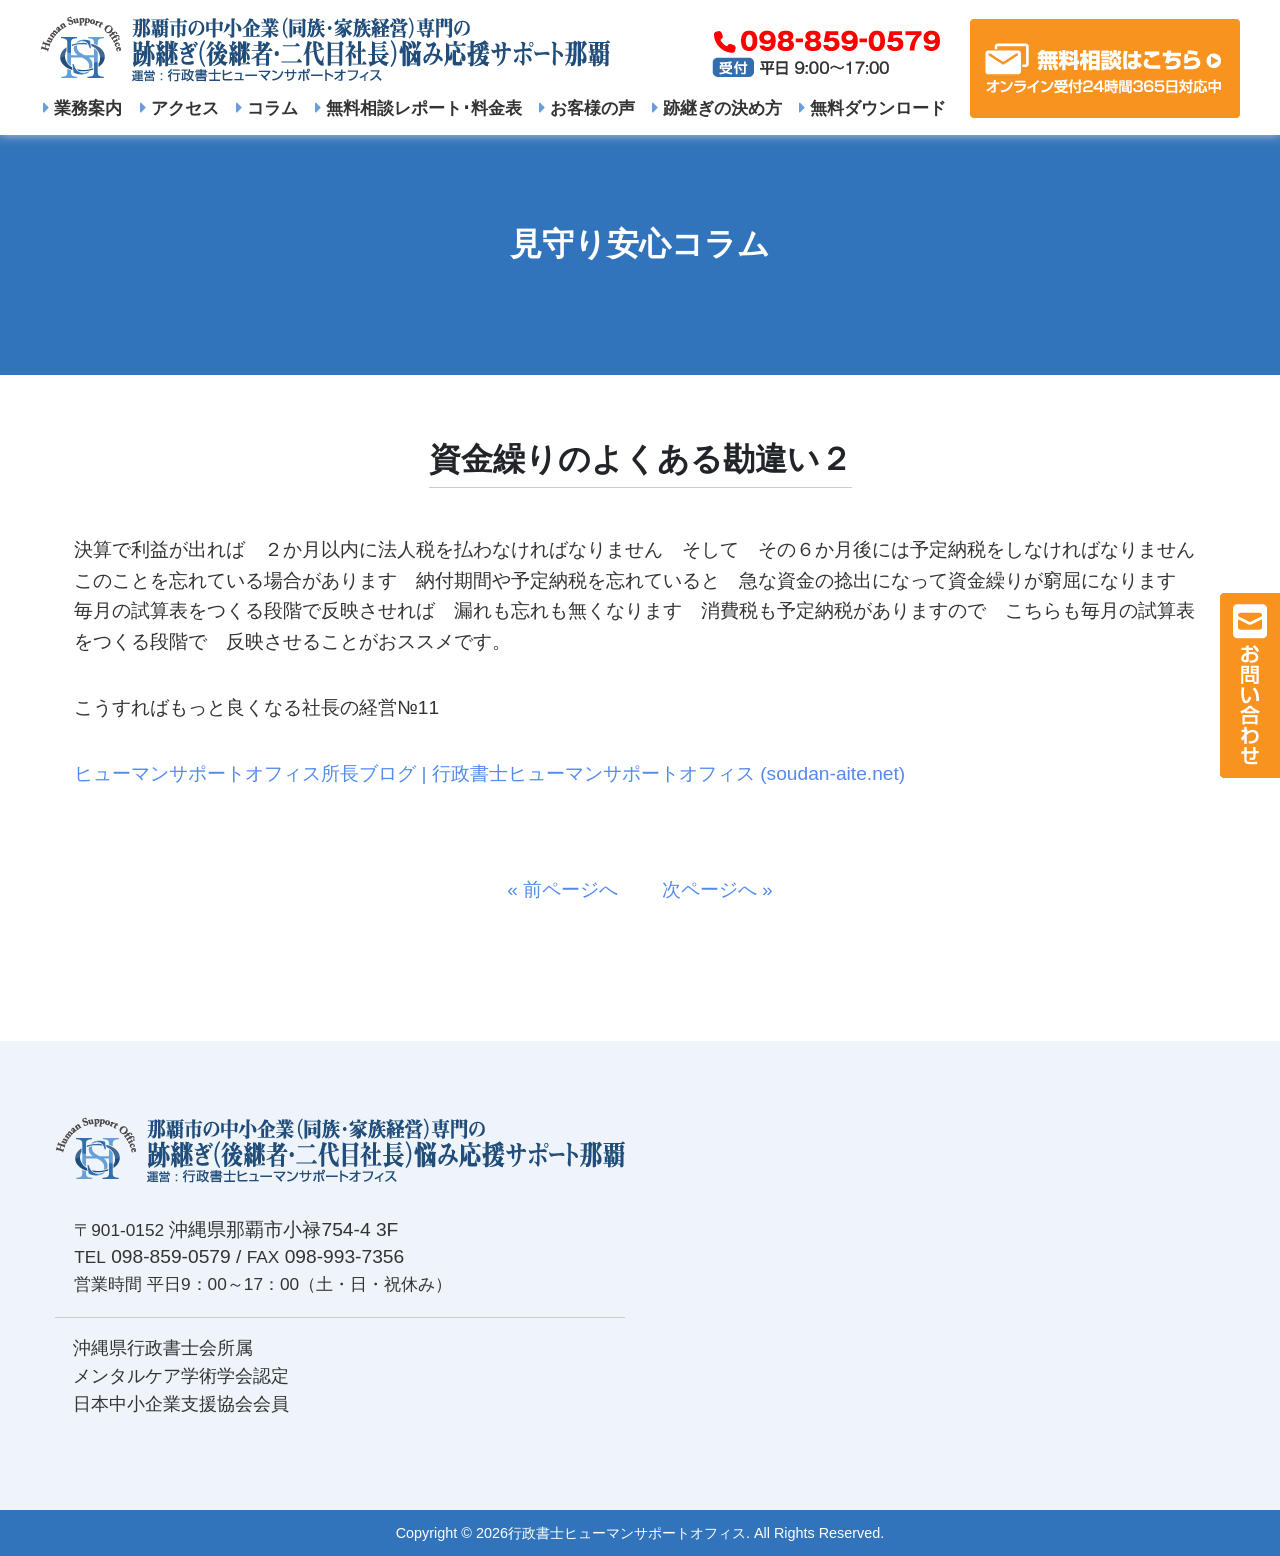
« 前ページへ (572, 889)
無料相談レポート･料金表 (418, 108)
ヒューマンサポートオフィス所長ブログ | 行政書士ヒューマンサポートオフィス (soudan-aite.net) (489, 773)
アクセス (179, 108)
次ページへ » (708, 889)
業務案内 (82, 108)
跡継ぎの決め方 (717, 108)
